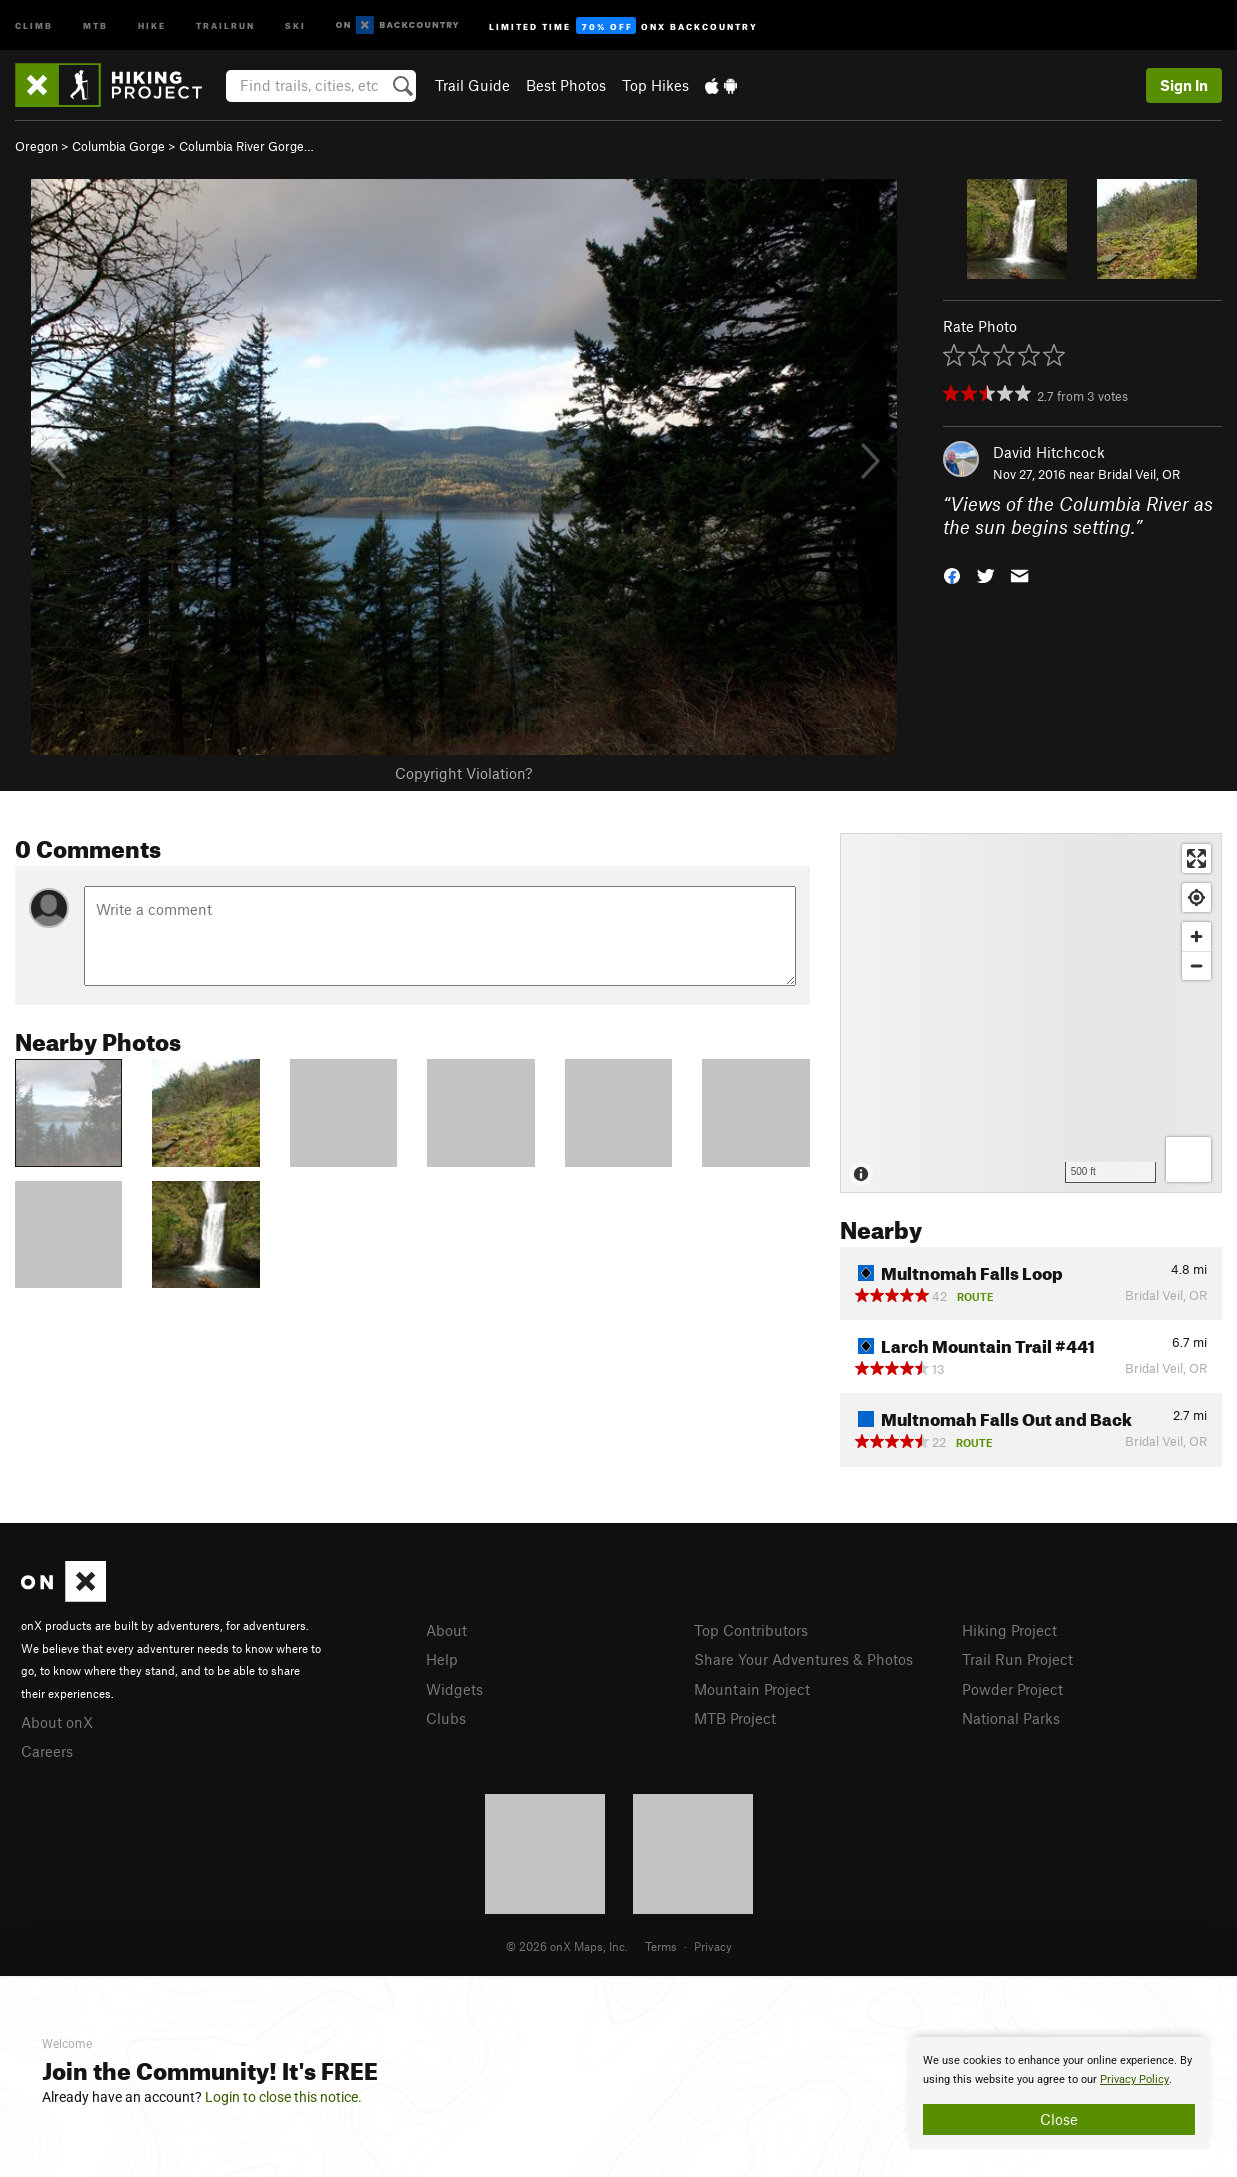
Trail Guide (472, 85)
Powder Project (1012, 1689)
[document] (1059, 2093)
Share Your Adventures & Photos (803, 1659)
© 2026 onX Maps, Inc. (567, 1946)
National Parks (1011, 1718)
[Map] (1031, 1013)
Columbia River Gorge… (246, 146)
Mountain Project (752, 1689)
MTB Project (735, 1718)
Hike (152, 24)
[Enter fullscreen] (1196, 858)
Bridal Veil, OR (1139, 474)
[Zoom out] (1196, 965)
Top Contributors (751, 1630)
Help (442, 1659)
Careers (47, 1751)
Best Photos (566, 85)
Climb (34, 24)
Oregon (36, 146)
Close (1059, 2119)
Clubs (446, 1718)
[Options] (1188, 1159)
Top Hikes (655, 85)
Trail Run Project (1017, 1659)
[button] (952, 573)
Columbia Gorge (118, 146)
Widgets (454, 1689)
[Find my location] (1196, 897)
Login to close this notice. (283, 2097)
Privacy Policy (1134, 2079)
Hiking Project (1009, 1630)
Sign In (1184, 85)
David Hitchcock (1049, 452)
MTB (95, 24)
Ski (295, 24)
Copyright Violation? (463, 773)
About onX (57, 1722)
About (446, 1630)
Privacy (713, 1946)
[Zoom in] (1196, 936)
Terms (661, 1946)
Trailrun (225, 24)
